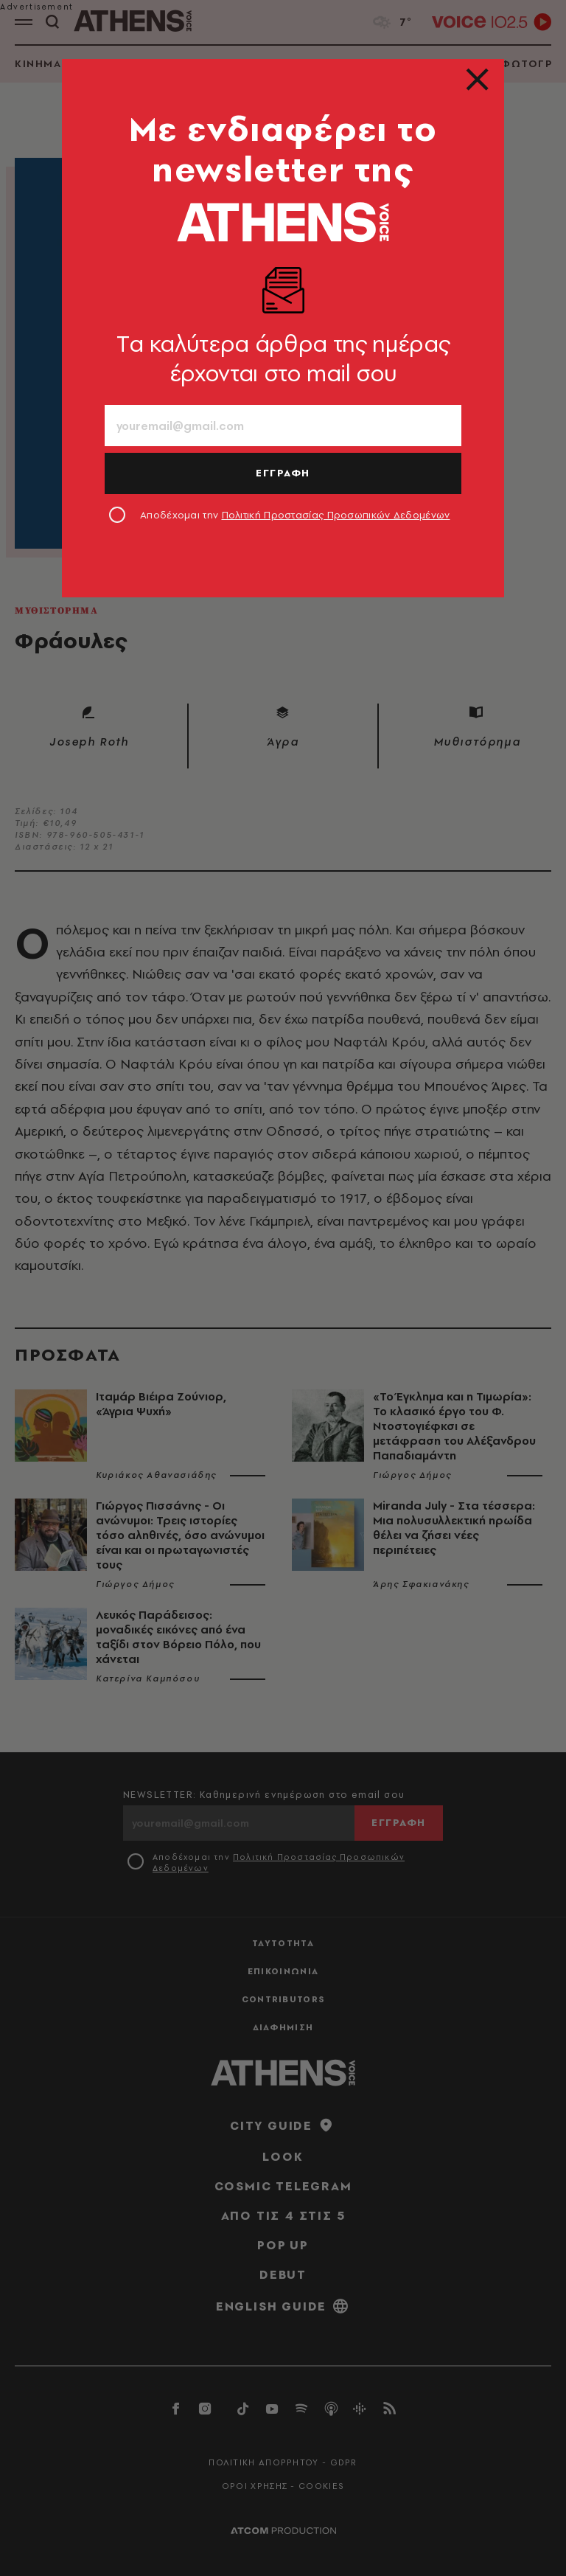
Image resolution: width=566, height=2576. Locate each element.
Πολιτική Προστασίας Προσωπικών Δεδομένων (336, 514)
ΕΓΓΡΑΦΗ (283, 472)
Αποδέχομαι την (295, 515)
